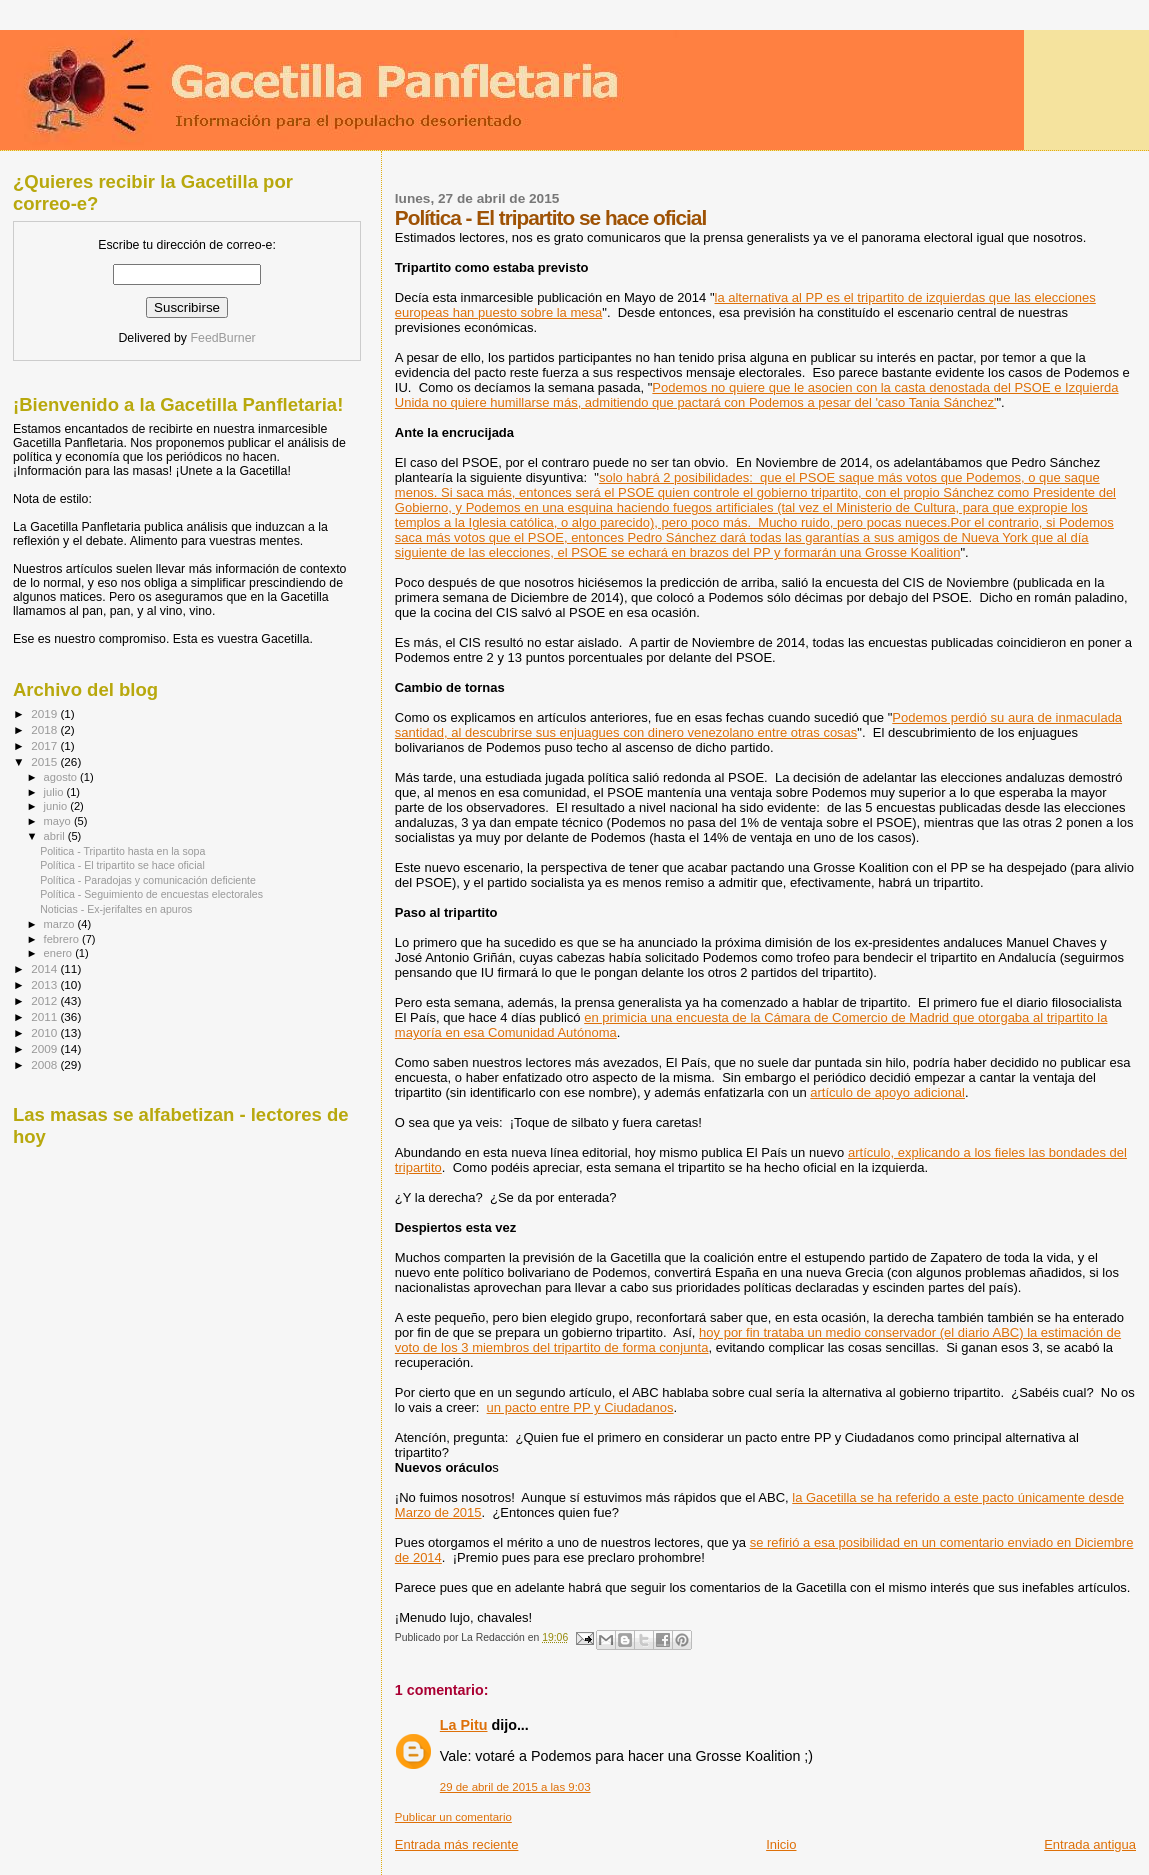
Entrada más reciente (457, 1844)
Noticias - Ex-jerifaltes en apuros (116, 909)
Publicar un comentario (453, 1817)
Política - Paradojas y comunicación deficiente (148, 880)
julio (55, 792)
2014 (45, 968)
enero (60, 953)
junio (57, 806)
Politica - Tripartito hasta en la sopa (122, 851)
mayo (59, 821)
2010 (45, 1032)
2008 (45, 1064)
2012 (45, 1000)
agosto (62, 777)
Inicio (781, 1844)
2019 (45, 713)
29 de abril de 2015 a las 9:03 (515, 1787)
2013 (45, 984)
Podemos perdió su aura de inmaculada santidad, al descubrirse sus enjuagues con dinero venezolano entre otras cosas (758, 725)
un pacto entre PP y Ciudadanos (580, 1407)
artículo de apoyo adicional (887, 1092)
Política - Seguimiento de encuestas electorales (151, 894)
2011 (45, 1016)
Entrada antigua (1090, 1844)
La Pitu (464, 1725)
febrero (63, 939)
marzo (61, 924)
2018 (45, 729)
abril (56, 836)
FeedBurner (222, 338)
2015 (45, 761)
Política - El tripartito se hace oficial (122, 865)
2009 (45, 1048)
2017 (45, 745)
